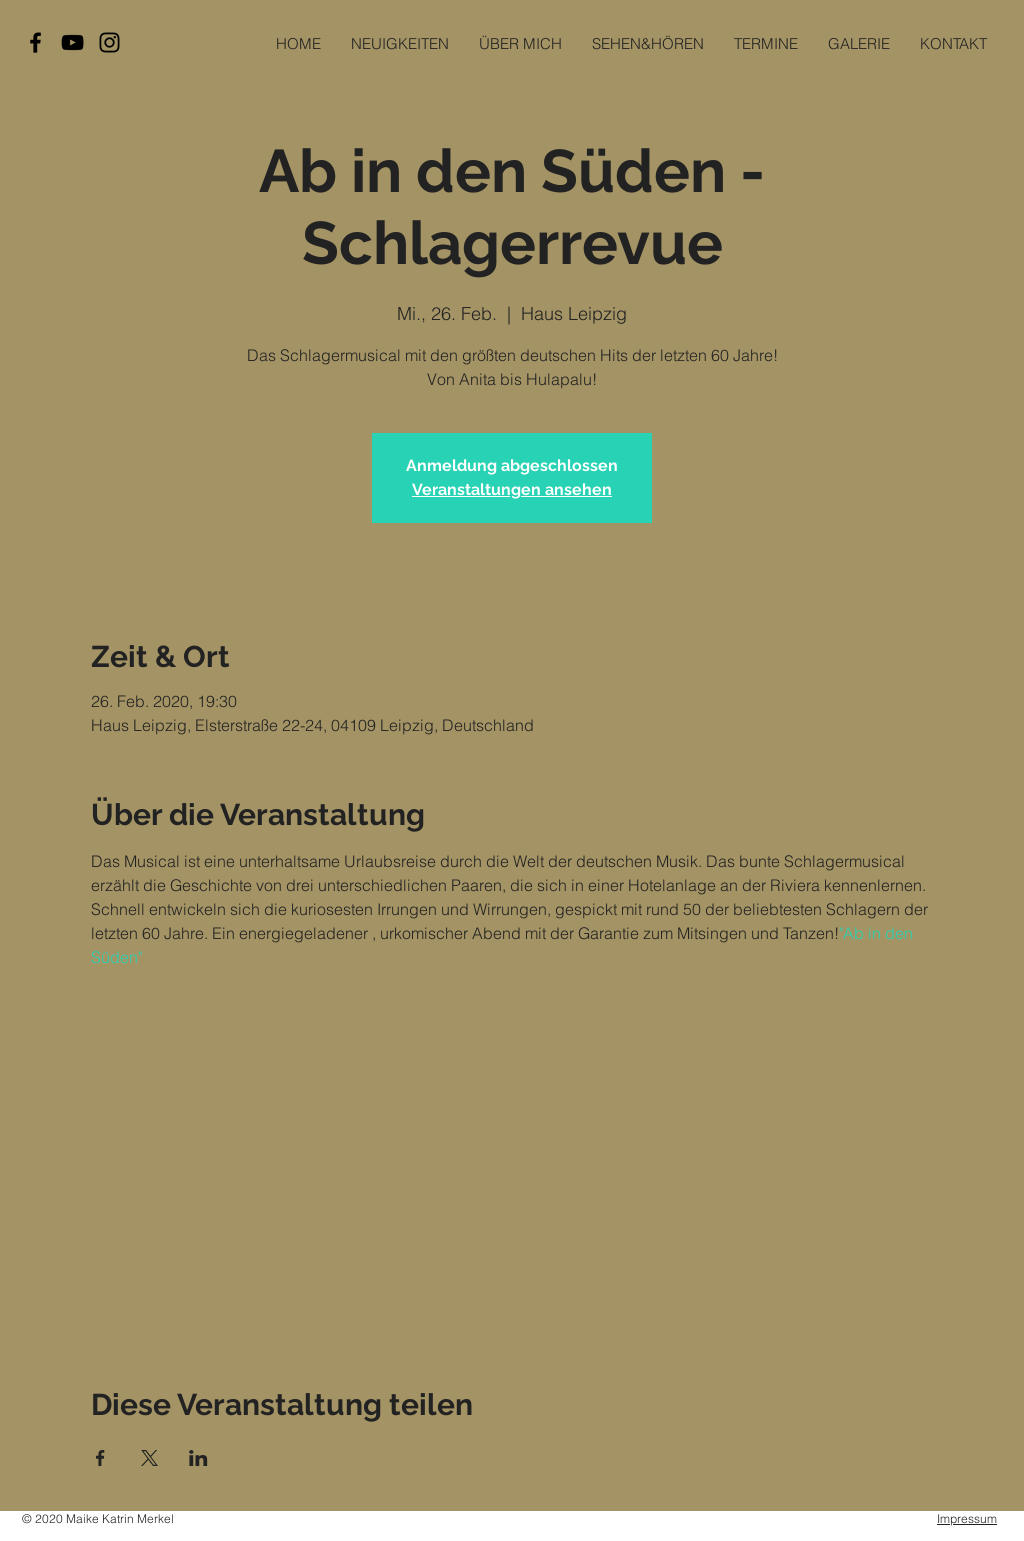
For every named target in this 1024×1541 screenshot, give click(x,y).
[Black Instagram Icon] (109, 42)
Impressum (967, 1518)
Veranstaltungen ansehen (512, 489)
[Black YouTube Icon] (72, 42)
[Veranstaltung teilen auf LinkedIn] (198, 1458)
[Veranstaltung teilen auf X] (149, 1458)
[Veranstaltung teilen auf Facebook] (100, 1458)
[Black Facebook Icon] (35, 42)
